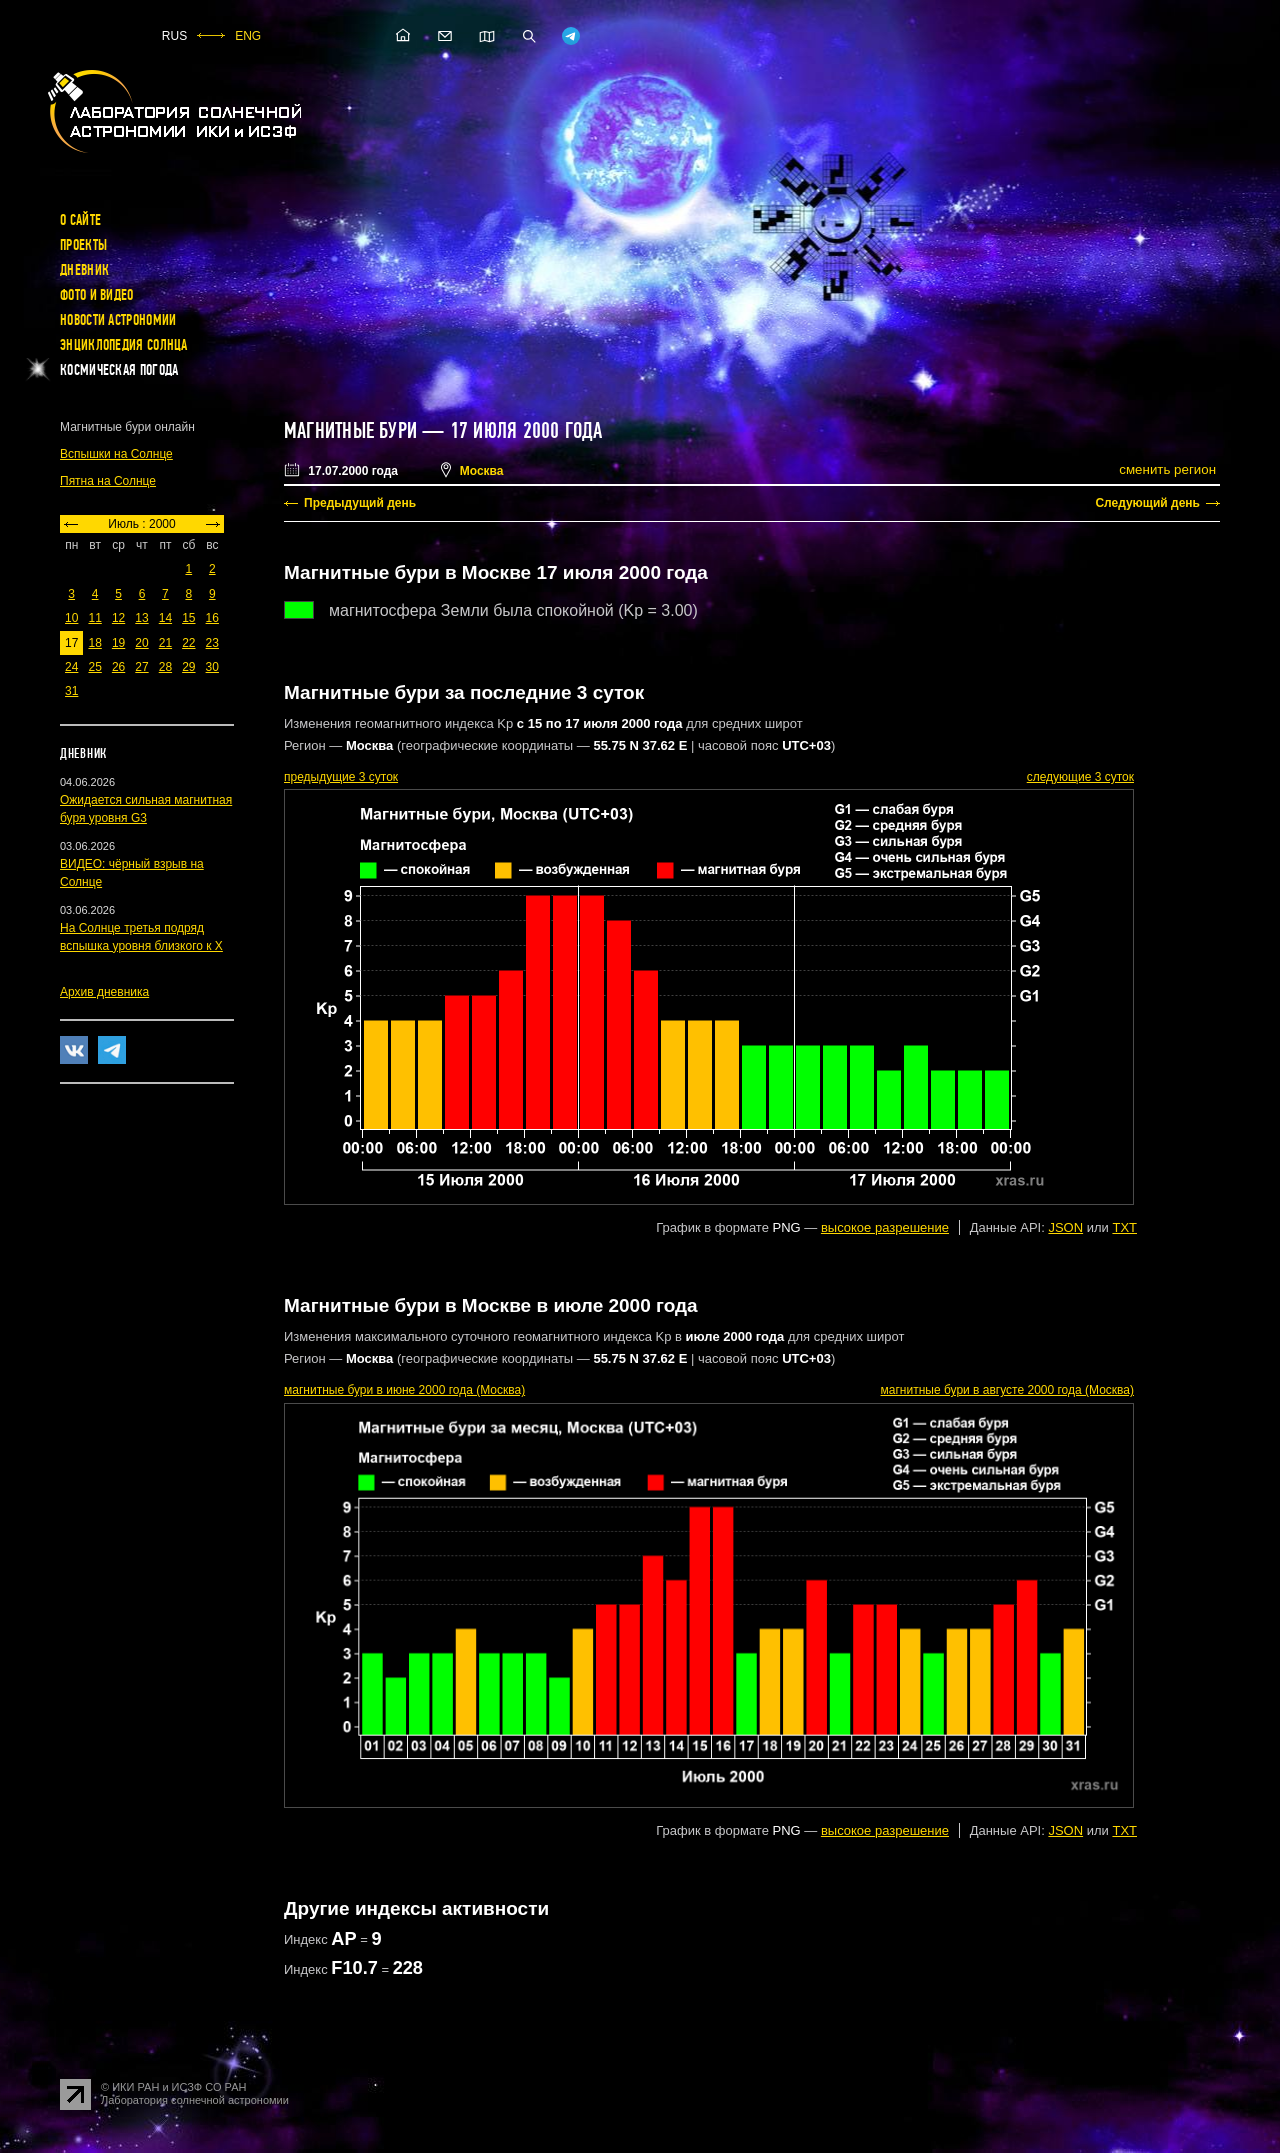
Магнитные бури (353, 431)
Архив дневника (104, 992)
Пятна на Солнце (108, 481)
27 (141, 667)
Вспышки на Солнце (116, 454)
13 (141, 618)
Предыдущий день (360, 503)
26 (118, 667)
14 (165, 618)
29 (188, 667)
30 (212, 667)
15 (188, 618)
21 (165, 643)
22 (188, 643)
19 (118, 643)
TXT (1124, 1227)
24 (71, 667)
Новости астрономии (118, 320)
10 (71, 618)
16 (212, 618)
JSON (1065, 1227)
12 (118, 618)
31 (71, 691)
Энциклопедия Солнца (124, 345)
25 (94, 667)
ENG (248, 36)
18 (94, 643)
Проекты (83, 245)
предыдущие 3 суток (341, 777)
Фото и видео (97, 295)
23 (212, 643)
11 (94, 618)
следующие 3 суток (1080, 777)
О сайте (80, 220)
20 (141, 643)
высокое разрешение (885, 1227)
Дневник (84, 270)
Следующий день (1147, 503)
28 (165, 667)
